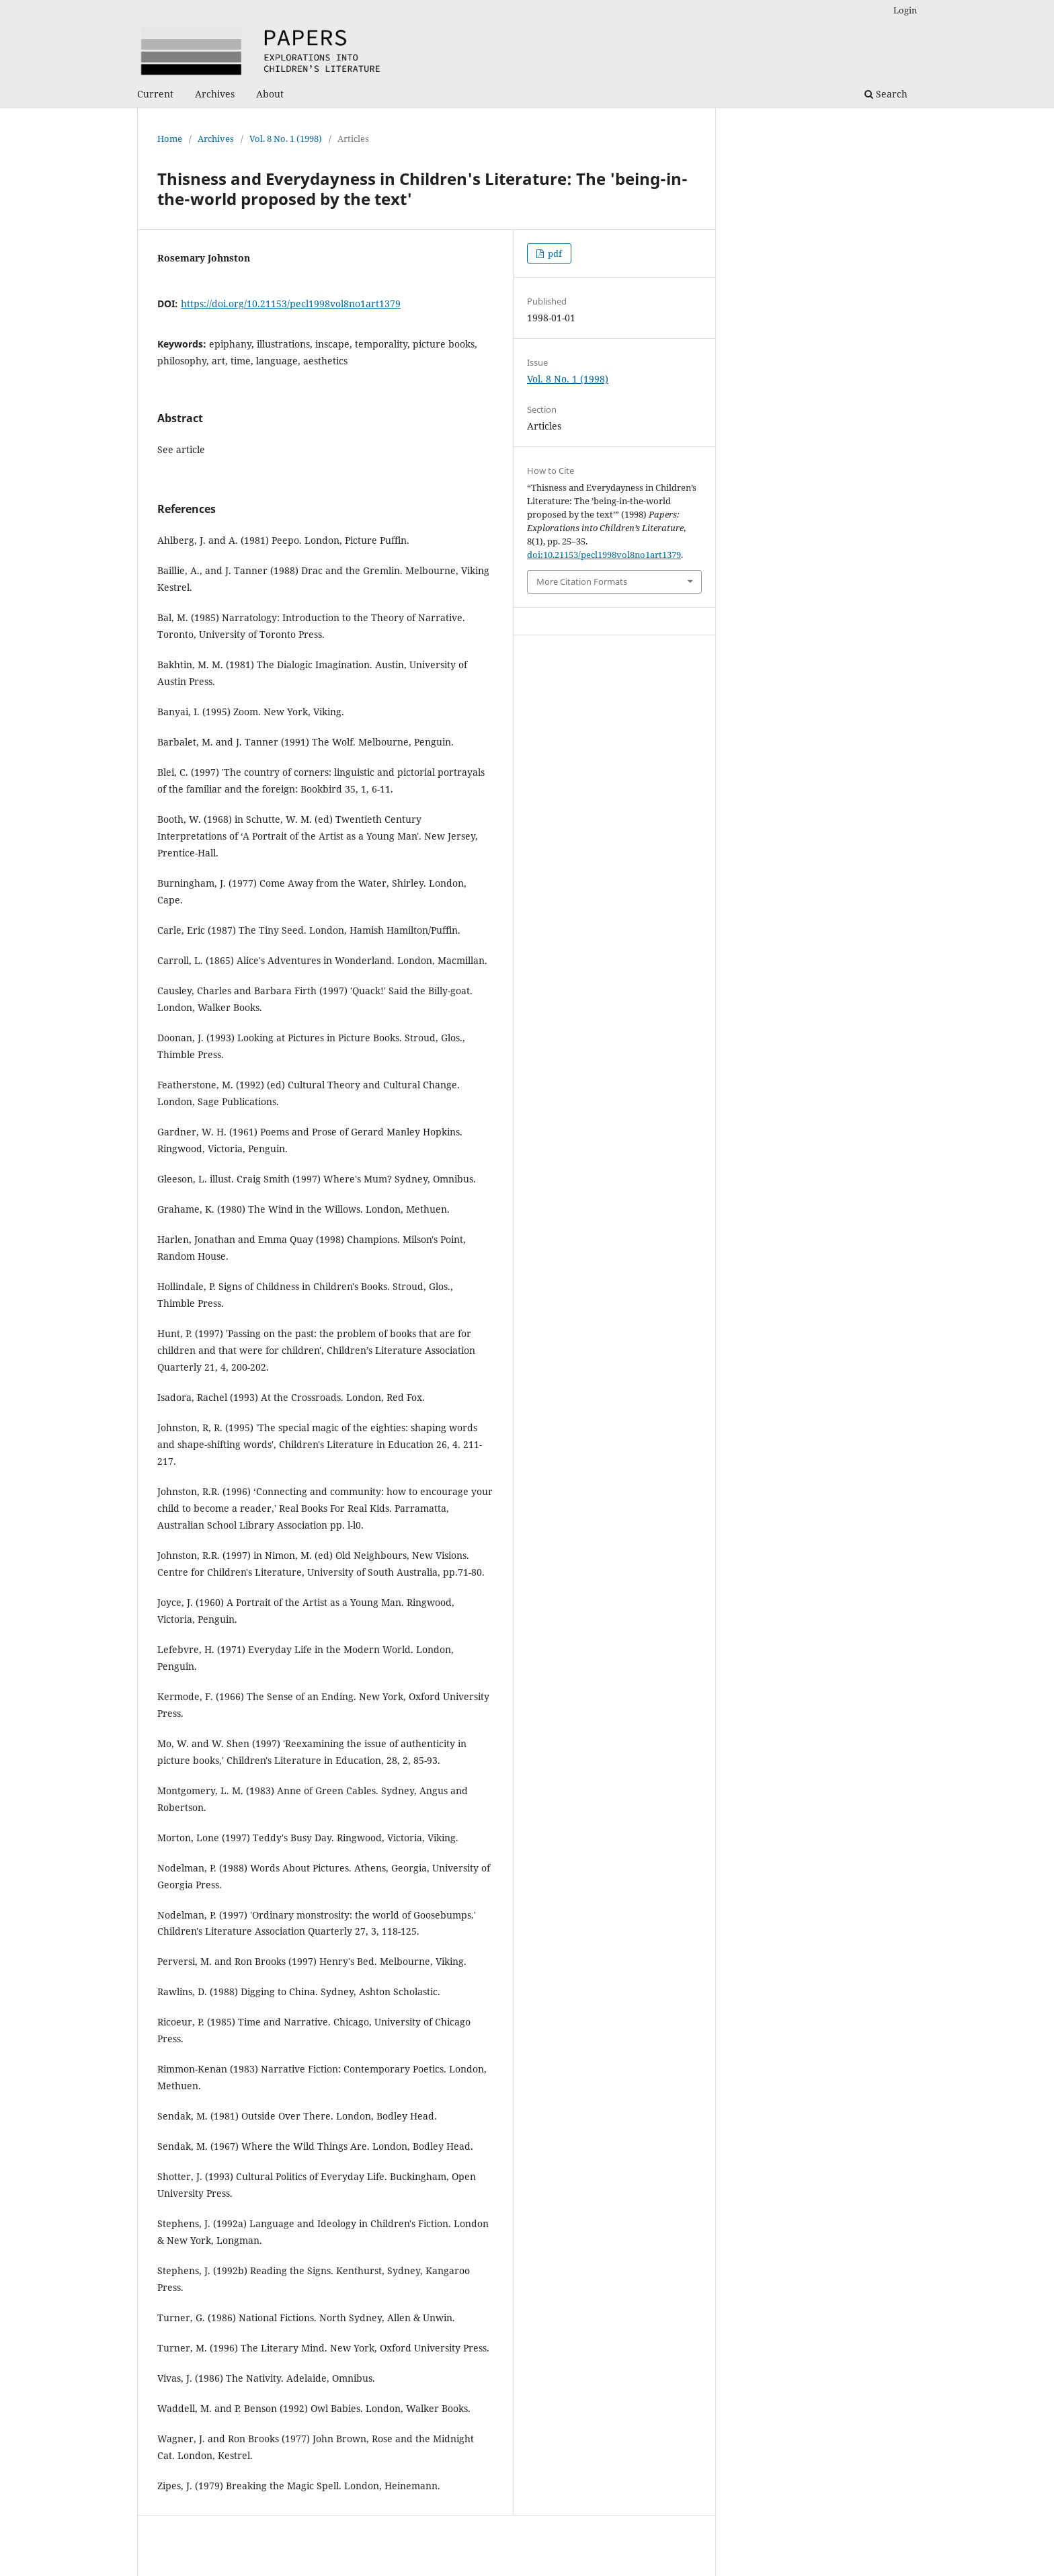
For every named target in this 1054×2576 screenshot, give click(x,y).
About (270, 93)
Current (155, 93)
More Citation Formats (581, 581)
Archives (215, 93)
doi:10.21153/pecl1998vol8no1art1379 (604, 555)
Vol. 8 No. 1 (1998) (285, 138)
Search (885, 93)
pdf (554, 253)
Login (905, 10)
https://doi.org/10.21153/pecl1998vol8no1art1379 (291, 303)
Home (169, 138)
